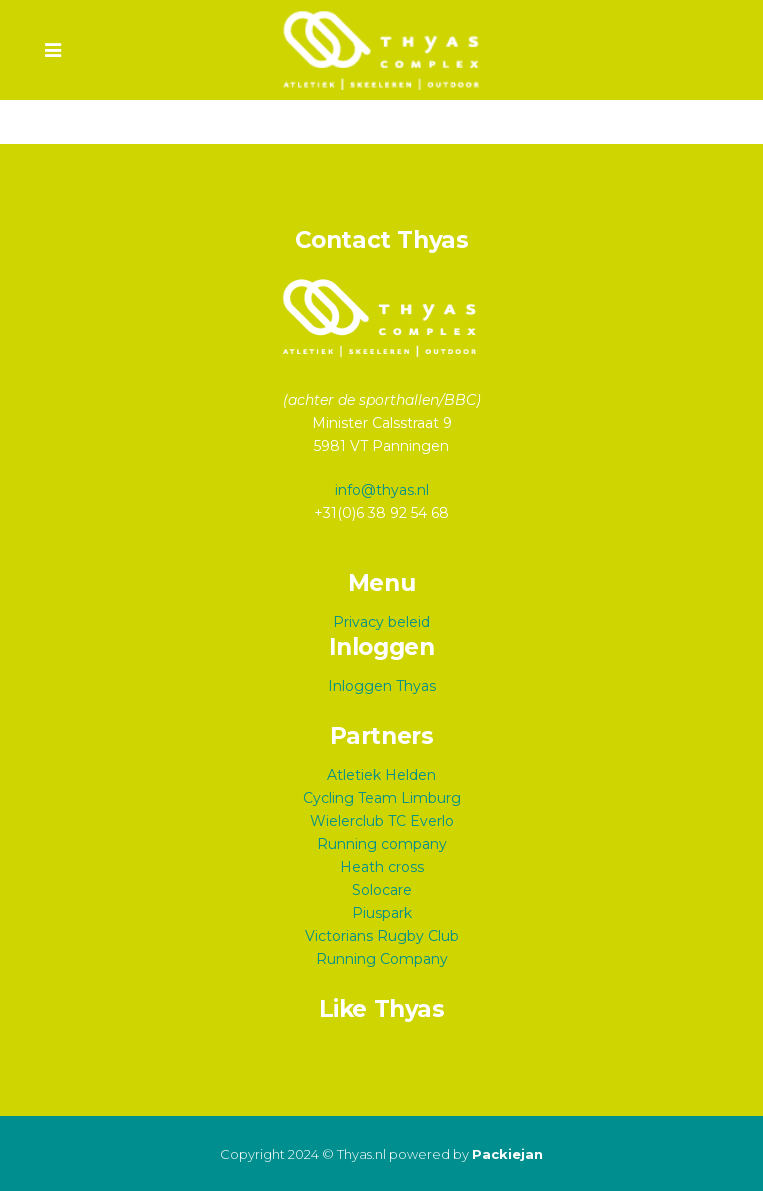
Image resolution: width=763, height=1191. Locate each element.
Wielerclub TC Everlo (382, 821)
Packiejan (507, 1154)
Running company (382, 844)
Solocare (382, 890)
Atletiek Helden (381, 775)
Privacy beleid (381, 622)
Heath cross (382, 867)
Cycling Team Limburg (382, 798)
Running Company (382, 959)
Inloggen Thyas (382, 686)
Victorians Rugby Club (382, 936)
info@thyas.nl (382, 490)
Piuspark (382, 913)
